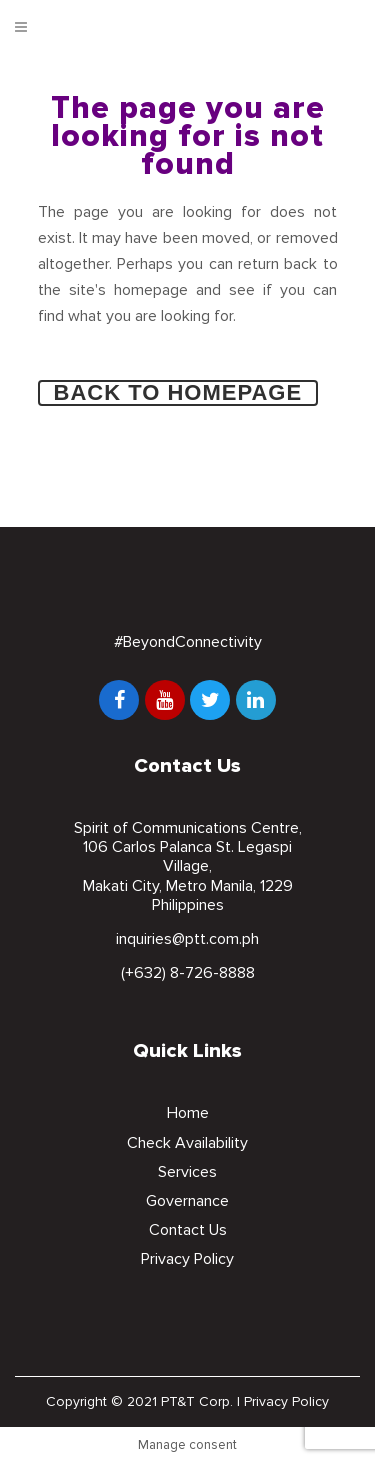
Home (188, 1113)
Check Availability (187, 1143)
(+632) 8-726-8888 (188, 973)
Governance (187, 1201)
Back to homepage (178, 392)
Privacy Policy (187, 1259)
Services (187, 1172)
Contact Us (188, 1230)
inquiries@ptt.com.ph (187, 939)
